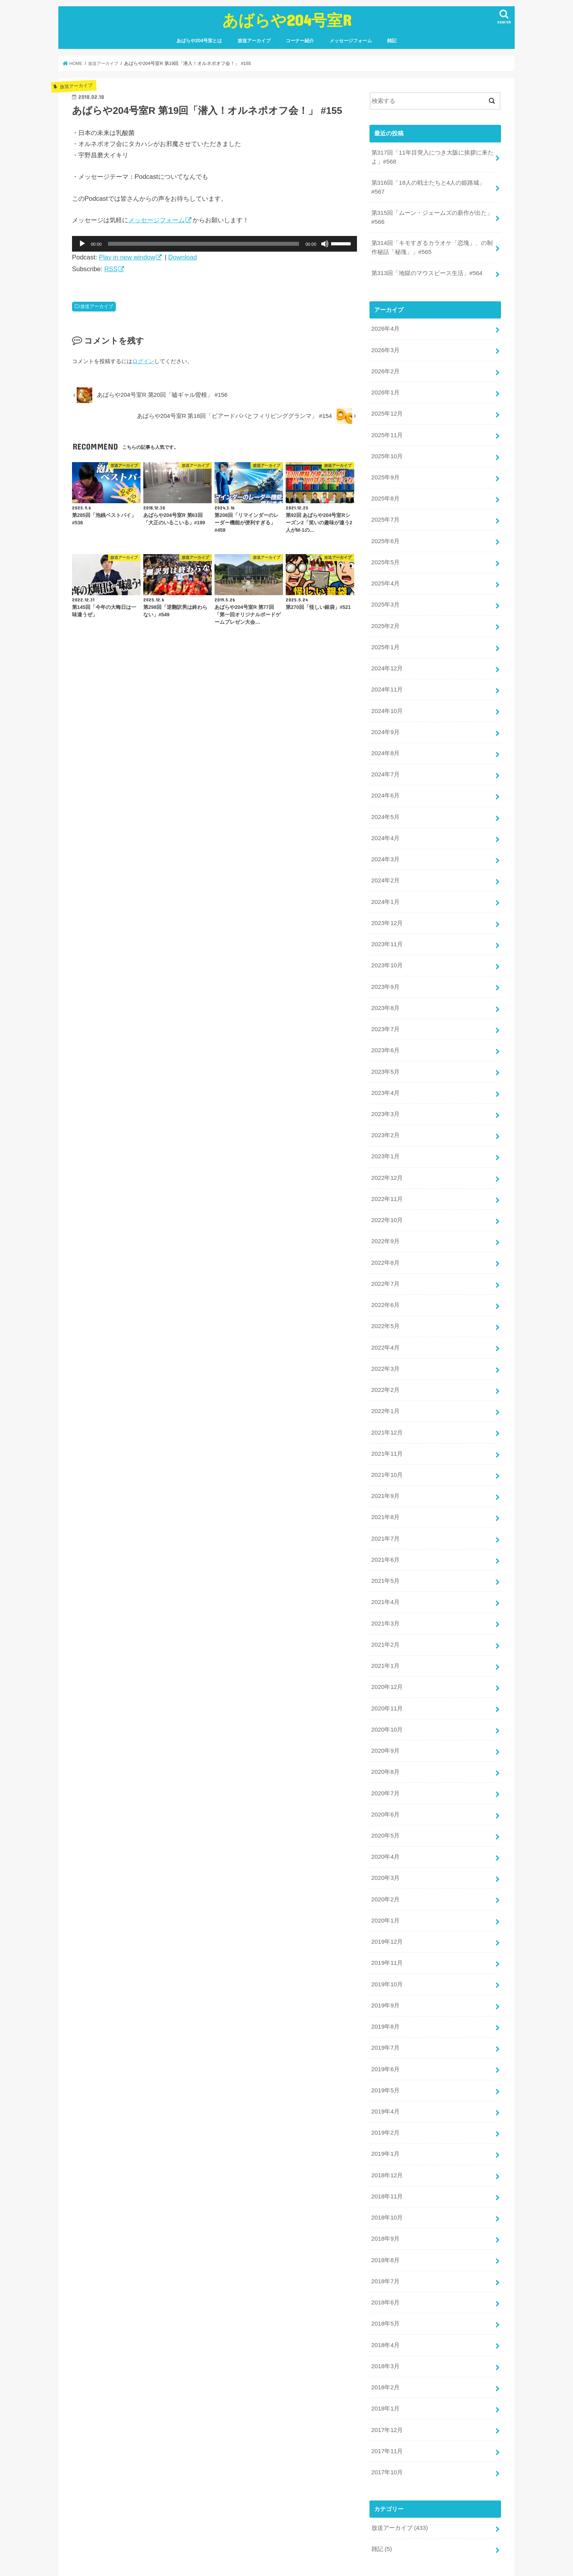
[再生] (82, 244)
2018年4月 (385, 2291)
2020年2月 (385, 1857)
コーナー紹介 (300, 40)
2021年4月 (385, 1567)
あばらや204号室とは (199, 40)
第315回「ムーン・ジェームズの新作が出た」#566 (431, 215)
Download (182, 257)
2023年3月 (385, 1091)
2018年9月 (385, 2188)
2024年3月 (385, 842)
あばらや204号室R (286, 20)
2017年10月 (386, 2415)
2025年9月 (385, 470)
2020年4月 (385, 1815)
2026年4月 (385, 325)
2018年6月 (385, 2250)
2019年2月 (385, 2084)
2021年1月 (385, 1629)
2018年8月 (385, 2208)
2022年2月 (385, 1360)
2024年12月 (386, 656)
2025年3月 (385, 594)
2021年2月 (385, 1608)
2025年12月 (386, 408)
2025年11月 (386, 428)
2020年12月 (386, 1650)
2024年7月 (385, 760)
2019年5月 (385, 2043)
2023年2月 (385, 1112)
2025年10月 (386, 449)
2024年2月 (385, 863)
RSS (110, 268)
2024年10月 (386, 698)
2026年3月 (385, 346)
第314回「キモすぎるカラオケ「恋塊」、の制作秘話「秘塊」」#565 (431, 245)
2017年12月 (386, 2374)
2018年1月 (385, 2353)
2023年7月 (385, 1008)
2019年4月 (385, 2064)
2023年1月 (385, 1132)
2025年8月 (385, 491)
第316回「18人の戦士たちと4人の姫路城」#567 (427, 186)
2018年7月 (385, 2229)
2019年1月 (385, 2105)
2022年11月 (386, 1173)
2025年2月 (385, 615)
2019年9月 (385, 1960)
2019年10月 (386, 1939)
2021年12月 (386, 1401)
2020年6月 (385, 1774)
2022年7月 (385, 1256)
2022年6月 (385, 1277)
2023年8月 (385, 987)
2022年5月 (385, 1298)
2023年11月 (386, 925)
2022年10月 (386, 1194)
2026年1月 (385, 387)
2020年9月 (385, 1712)
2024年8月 (385, 739)
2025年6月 (385, 532)
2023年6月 (385, 1029)
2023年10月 (386, 946)
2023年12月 (386, 905)
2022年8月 (385, 1236)
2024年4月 (385, 822)
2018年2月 (385, 2332)
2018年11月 (386, 2146)
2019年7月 (385, 2001)
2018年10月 (386, 2167)
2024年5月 (385, 801)
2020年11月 (386, 1670)
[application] (214, 244)
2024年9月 (385, 718)
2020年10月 (386, 1691)
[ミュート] (325, 244)
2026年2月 (385, 367)
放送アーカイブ (254, 40)
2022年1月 (385, 1380)
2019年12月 (386, 1898)
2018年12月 (386, 2125)
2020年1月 (385, 1877)
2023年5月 (385, 1049)
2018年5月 (385, 2271)
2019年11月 (386, 1918)
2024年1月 (385, 884)
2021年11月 (386, 1422)
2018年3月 (385, 2312)
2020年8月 (385, 1732)
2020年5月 (385, 1794)
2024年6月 (385, 780)
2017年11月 (386, 2395)
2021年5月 (385, 1546)
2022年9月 (385, 1215)
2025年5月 (385, 553)
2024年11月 (386, 677)
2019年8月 (385, 1981)
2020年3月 (385, 1836)
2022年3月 (385, 1339)
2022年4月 (385, 1319)
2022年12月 (386, 1153)
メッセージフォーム (351, 40)
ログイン (143, 361)
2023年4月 (385, 1070)
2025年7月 (385, 511)
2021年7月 (385, 1505)
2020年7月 (385, 1753)
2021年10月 (386, 1443)
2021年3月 (385, 1587)
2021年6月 (385, 1526)
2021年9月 (385, 1463)
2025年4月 (385, 574)
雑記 (391, 40)
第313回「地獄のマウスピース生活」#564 (426, 270)
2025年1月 (385, 635)
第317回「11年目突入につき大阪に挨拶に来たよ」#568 (432, 156)
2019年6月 (385, 2022)
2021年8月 (385, 1484)
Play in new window (127, 257)
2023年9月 (385, 966)
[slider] (203, 244)
